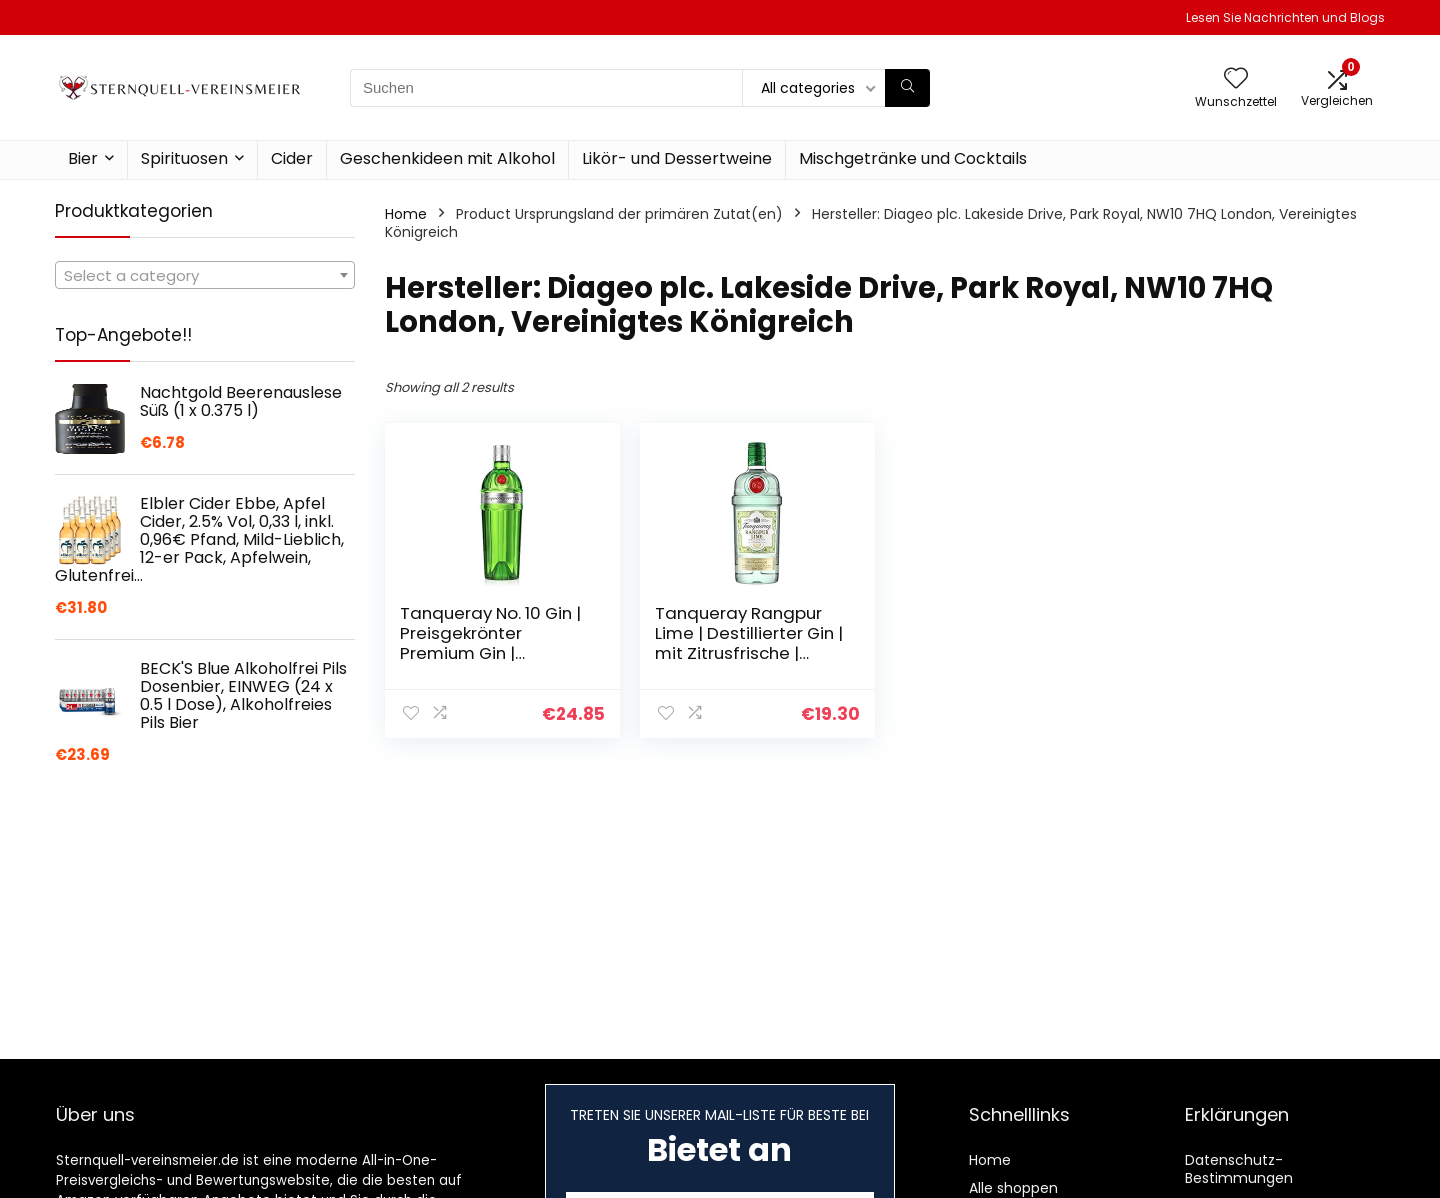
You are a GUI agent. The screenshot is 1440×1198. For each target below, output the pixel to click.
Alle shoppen (1013, 1188)
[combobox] (205, 275)
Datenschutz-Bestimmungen (1239, 1169)
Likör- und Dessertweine (677, 158)
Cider (292, 158)
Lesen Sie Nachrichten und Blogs (1285, 17)
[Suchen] (907, 88)
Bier (83, 158)
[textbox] (205, 276)
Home (406, 214)
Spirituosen (184, 158)
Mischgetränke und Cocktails (913, 158)
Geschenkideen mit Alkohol (447, 158)
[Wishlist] (1236, 79)
